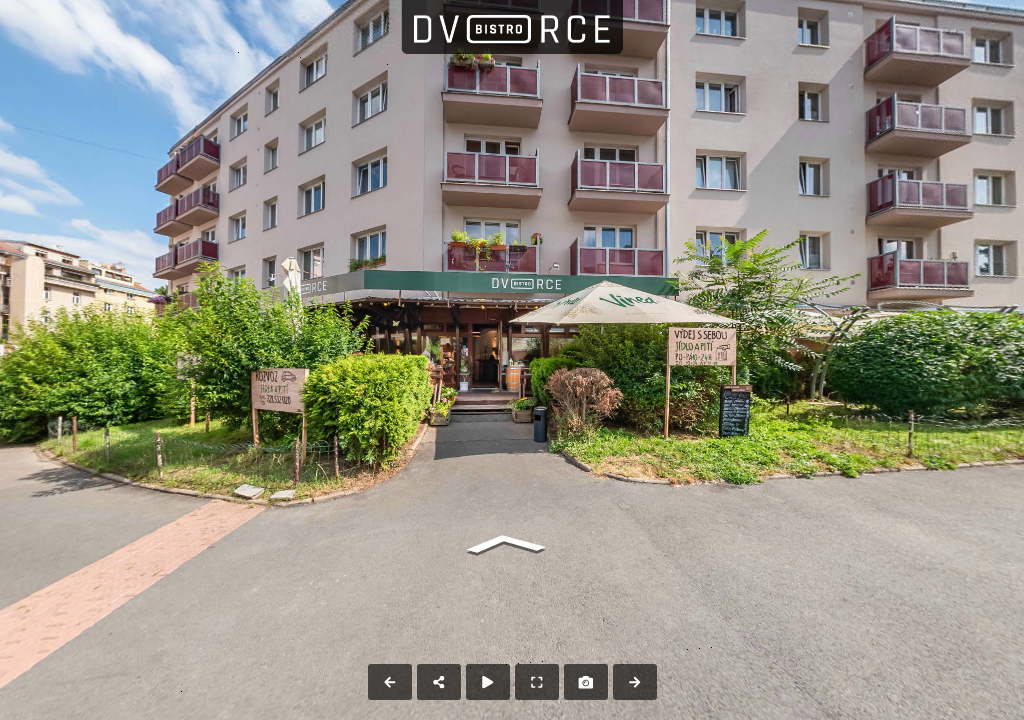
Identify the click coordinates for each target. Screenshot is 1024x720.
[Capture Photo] (586, 682)
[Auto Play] (488, 682)
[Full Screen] (537, 682)
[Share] (439, 682)
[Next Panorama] (635, 682)
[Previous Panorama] (390, 682)
